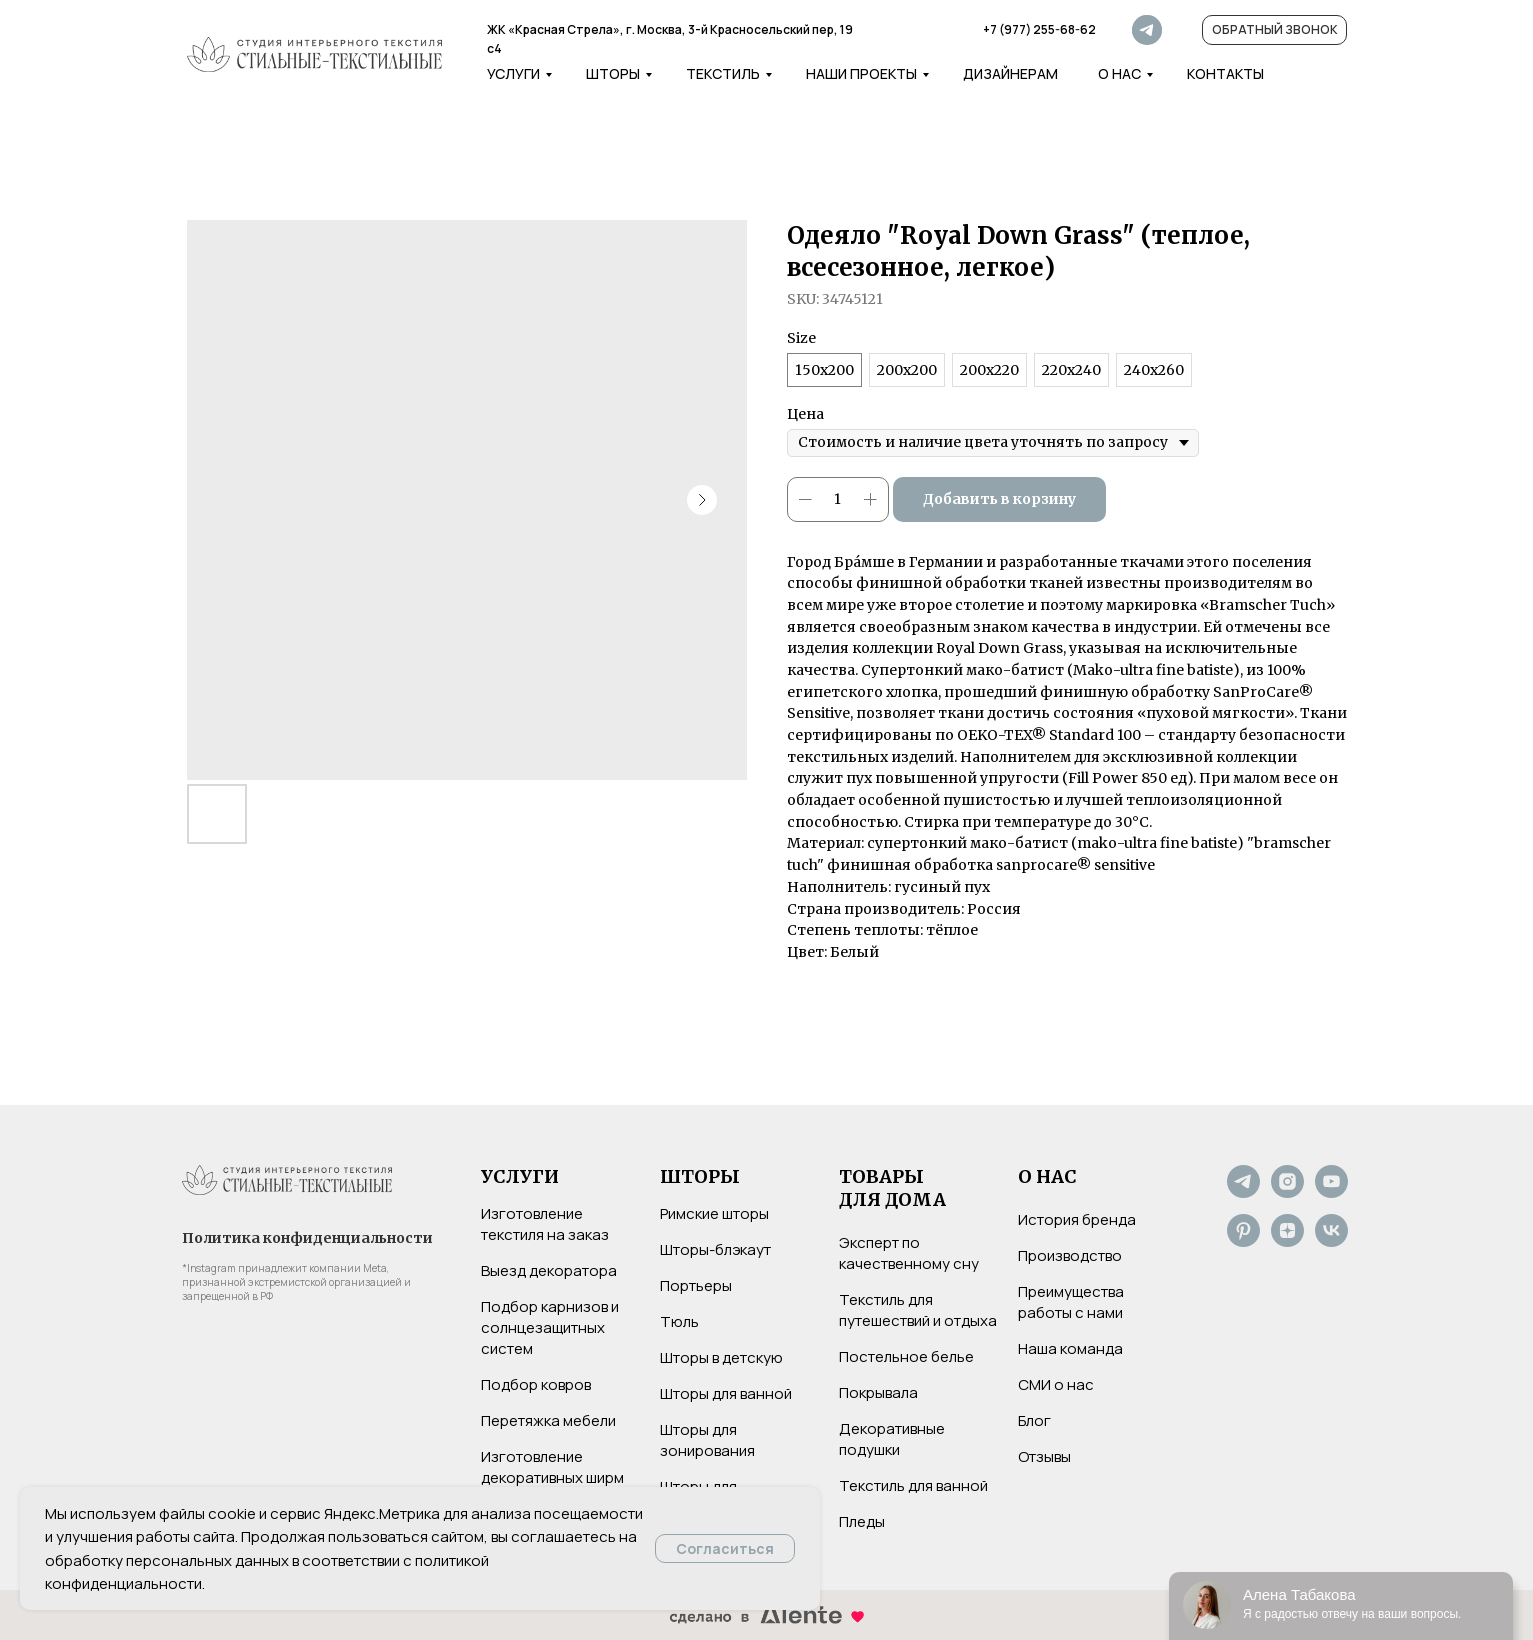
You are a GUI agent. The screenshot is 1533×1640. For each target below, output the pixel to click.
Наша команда (1070, 1348)
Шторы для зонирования (707, 1440)
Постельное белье (906, 1356)
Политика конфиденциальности (307, 1238)
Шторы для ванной (726, 1393)
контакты (1225, 73)
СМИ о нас (1056, 1384)
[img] (314, 54)
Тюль (679, 1321)
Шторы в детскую (721, 1357)
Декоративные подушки (892, 1439)
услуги (513, 73)
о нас (1119, 73)
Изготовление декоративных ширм (552, 1467)
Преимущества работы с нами (1071, 1302)
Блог (1034, 1420)
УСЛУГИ (520, 1176)
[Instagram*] (1287, 1192)
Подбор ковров (536, 1384)
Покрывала (878, 1392)
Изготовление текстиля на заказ (545, 1224)
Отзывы (1044, 1456)
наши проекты (861, 73)
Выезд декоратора (549, 1270)
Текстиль (723, 73)
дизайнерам (1010, 73)
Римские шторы (714, 1213)
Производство (1070, 1255)
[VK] (1331, 1241)
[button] (1274, 30)
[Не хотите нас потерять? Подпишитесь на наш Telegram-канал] (1243, 1192)
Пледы (862, 1521)
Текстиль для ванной (913, 1485)
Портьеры (696, 1285)
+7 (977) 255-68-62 (1039, 29)
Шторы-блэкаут (715, 1249)
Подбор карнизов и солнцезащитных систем (550, 1327)
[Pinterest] (1243, 1241)
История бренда (1077, 1219)
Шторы (613, 73)
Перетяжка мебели (548, 1420)
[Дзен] (1287, 1241)
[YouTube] (1331, 1192)
